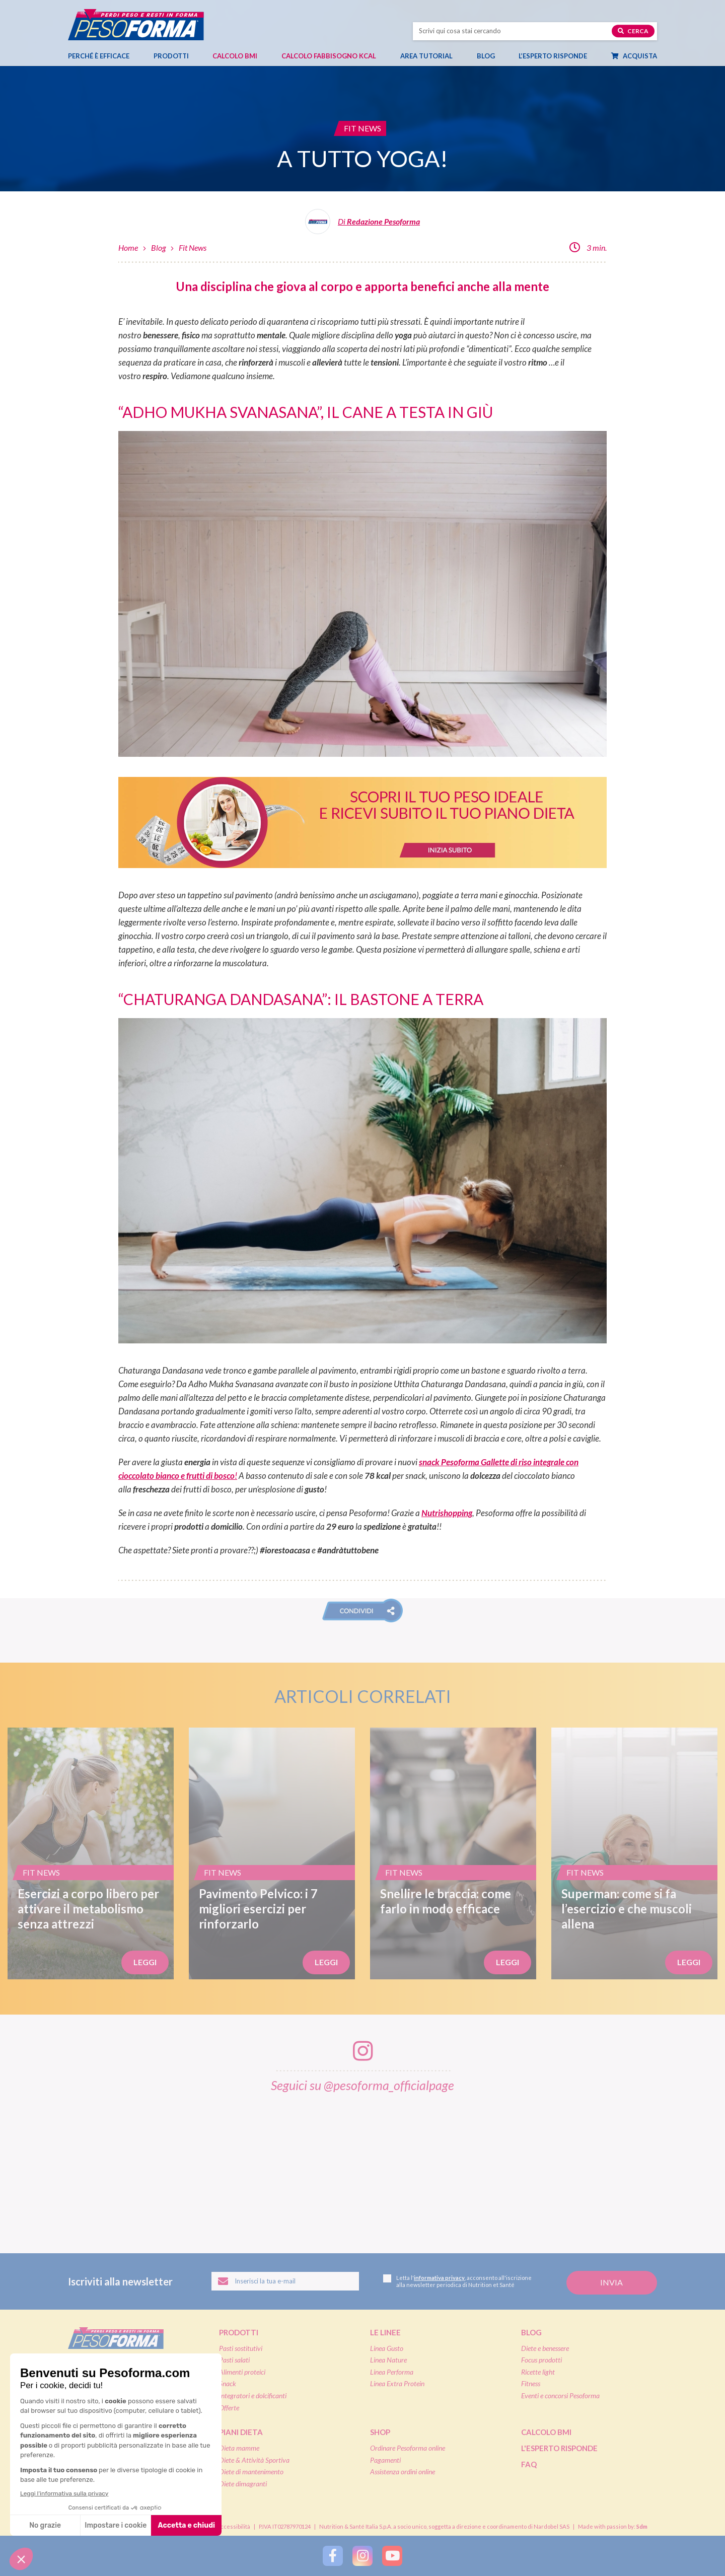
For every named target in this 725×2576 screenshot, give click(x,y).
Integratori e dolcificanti (252, 2395)
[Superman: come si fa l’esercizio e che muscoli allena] (634, 1853)
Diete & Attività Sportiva (254, 2460)
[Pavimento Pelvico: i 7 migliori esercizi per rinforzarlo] (271, 1853)
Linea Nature (388, 2359)
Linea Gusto (386, 2348)
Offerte (229, 2407)
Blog (491, 55)
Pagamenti (385, 2460)
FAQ (529, 2464)
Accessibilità (233, 2526)
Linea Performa (391, 2372)
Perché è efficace (98, 56)
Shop (380, 2432)
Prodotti (176, 55)
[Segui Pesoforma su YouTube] (392, 2556)
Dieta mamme (239, 2448)
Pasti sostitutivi (240, 2348)
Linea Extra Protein (397, 2383)
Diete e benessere (545, 2348)
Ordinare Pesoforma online (407, 2448)
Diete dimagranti (243, 2483)
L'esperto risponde (559, 2448)
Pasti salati (234, 2359)
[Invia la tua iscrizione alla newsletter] (611, 2283)
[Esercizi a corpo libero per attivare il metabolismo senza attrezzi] (90, 1853)
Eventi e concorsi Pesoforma (560, 2395)
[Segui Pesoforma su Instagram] (362, 2556)
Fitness (530, 2383)
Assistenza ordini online (402, 2471)
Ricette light (538, 2372)
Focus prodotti (541, 2359)
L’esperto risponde (553, 56)
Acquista (639, 55)
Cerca (633, 31)
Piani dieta (241, 2432)
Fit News (192, 247)
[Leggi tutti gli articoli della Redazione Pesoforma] (362, 225)
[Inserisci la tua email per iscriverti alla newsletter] (285, 2281)
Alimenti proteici (242, 2372)
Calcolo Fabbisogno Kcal (328, 56)
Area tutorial (431, 55)
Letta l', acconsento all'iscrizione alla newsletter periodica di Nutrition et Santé (457, 2281)
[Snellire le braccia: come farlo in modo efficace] (453, 1853)
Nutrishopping (446, 1513)
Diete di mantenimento (251, 2471)
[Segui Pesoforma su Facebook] (333, 2556)
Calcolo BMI (234, 56)
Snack (227, 2383)
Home (128, 247)
